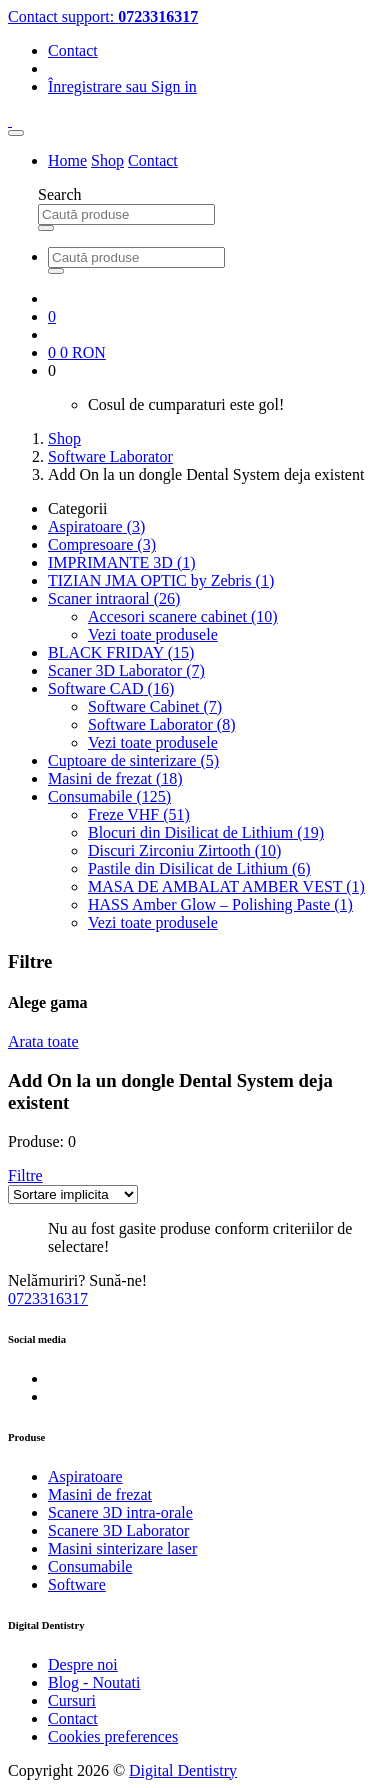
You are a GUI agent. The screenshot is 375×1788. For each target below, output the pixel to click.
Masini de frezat (115, 778)
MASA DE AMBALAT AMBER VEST (226, 886)
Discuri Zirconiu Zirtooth (184, 850)
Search (60, 194)
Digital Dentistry (183, 1770)
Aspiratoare (96, 526)
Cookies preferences (113, 1736)
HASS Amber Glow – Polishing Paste (220, 904)
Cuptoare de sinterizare (133, 760)
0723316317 (48, 1298)
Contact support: (103, 16)
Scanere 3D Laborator (118, 1530)
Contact (73, 50)
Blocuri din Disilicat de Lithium (206, 832)
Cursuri (72, 1700)
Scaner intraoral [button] (114, 598)
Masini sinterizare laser (122, 1548)
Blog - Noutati (94, 1682)
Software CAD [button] (111, 688)
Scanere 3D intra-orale (120, 1512)
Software (77, 1584)
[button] (25, 1175)
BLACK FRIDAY (121, 652)
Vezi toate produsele (153, 634)
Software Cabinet (155, 706)
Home (67, 160)
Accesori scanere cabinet (183, 616)
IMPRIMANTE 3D (122, 562)
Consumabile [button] (109, 796)
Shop (107, 160)
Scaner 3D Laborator (126, 670)
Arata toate (43, 1041)
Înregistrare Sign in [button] (122, 86)
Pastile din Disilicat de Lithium (199, 868)
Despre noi (83, 1664)
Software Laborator (110, 456)
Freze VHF (139, 814)
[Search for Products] (126, 214)
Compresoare (102, 544)
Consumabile (90, 1566)
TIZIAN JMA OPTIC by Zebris (161, 580)
